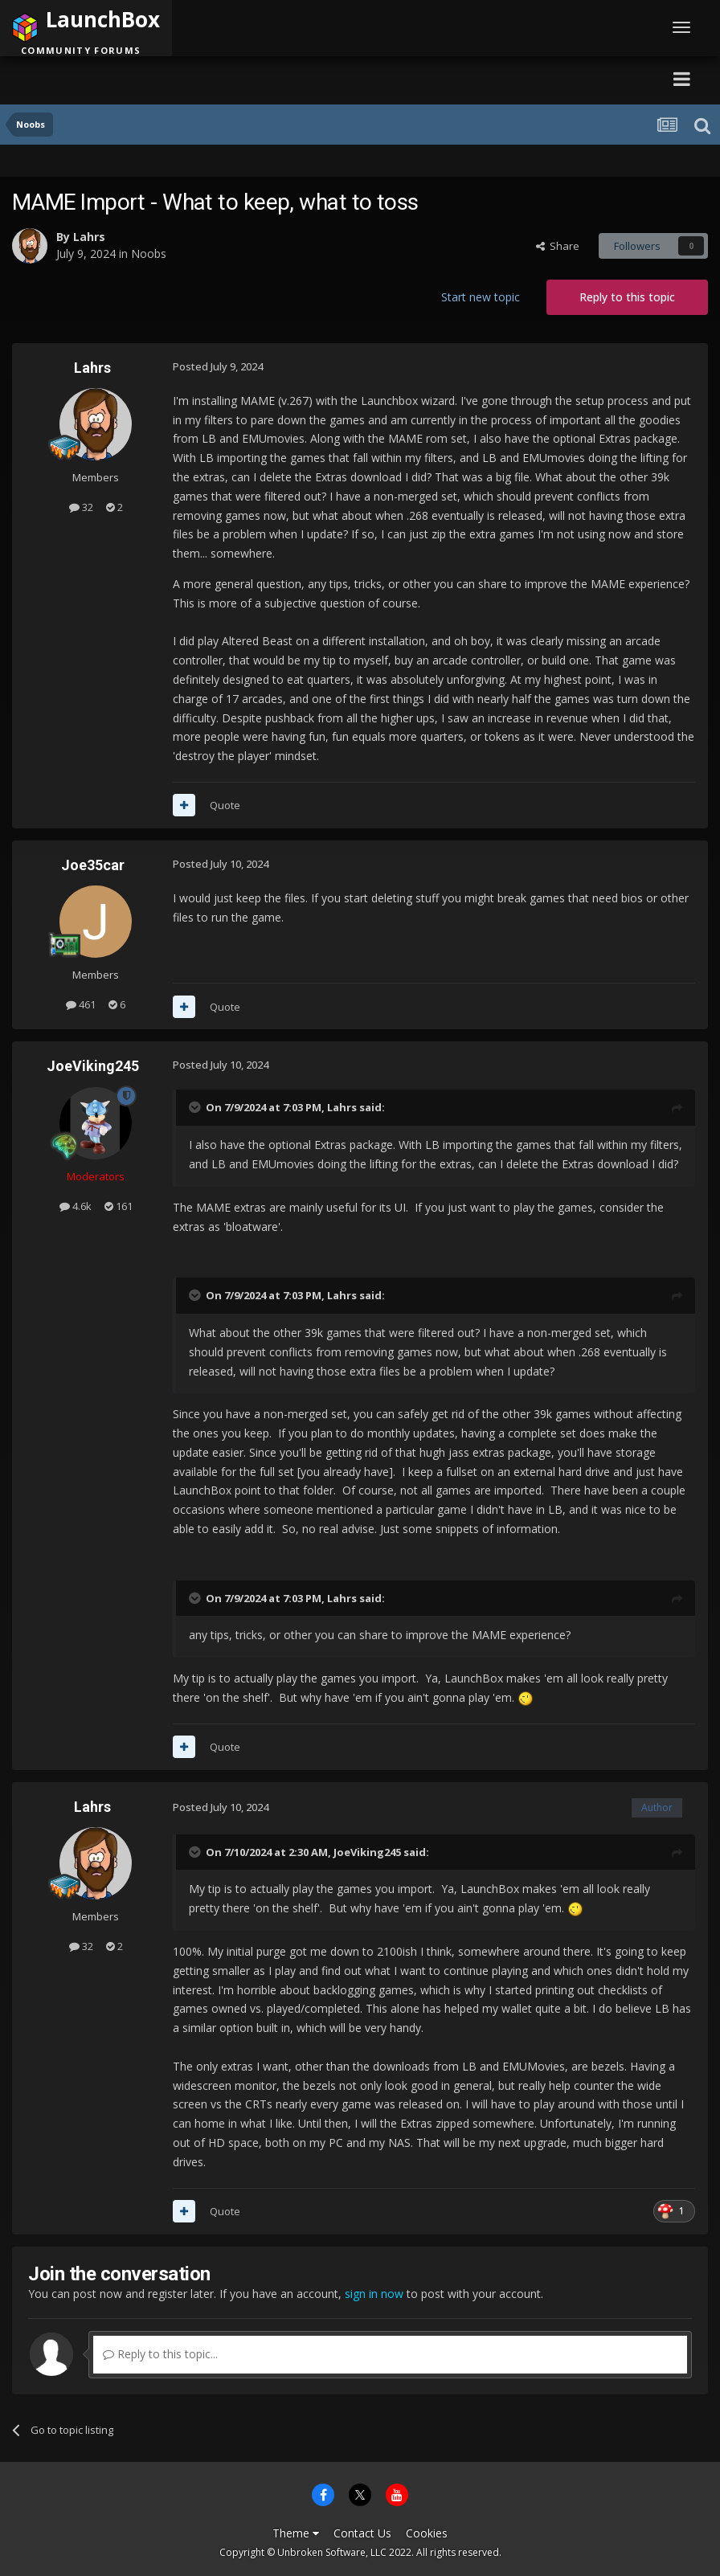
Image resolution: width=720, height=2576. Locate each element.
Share (557, 246)
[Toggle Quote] (196, 1107)
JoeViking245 (93, 1065)
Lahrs (89, 236)
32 (81, 507)
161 (118, 1206)
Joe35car (93, 865)
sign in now (374, 2293)
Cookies (427, 2533)
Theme (295, 2533)
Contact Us (362, 2533)
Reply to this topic (627, 297)
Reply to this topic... (160, 2353)
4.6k (75, 1206)
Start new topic (480, 297)
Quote (225, 805)
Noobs (148, 253)
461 (81, 1004)
